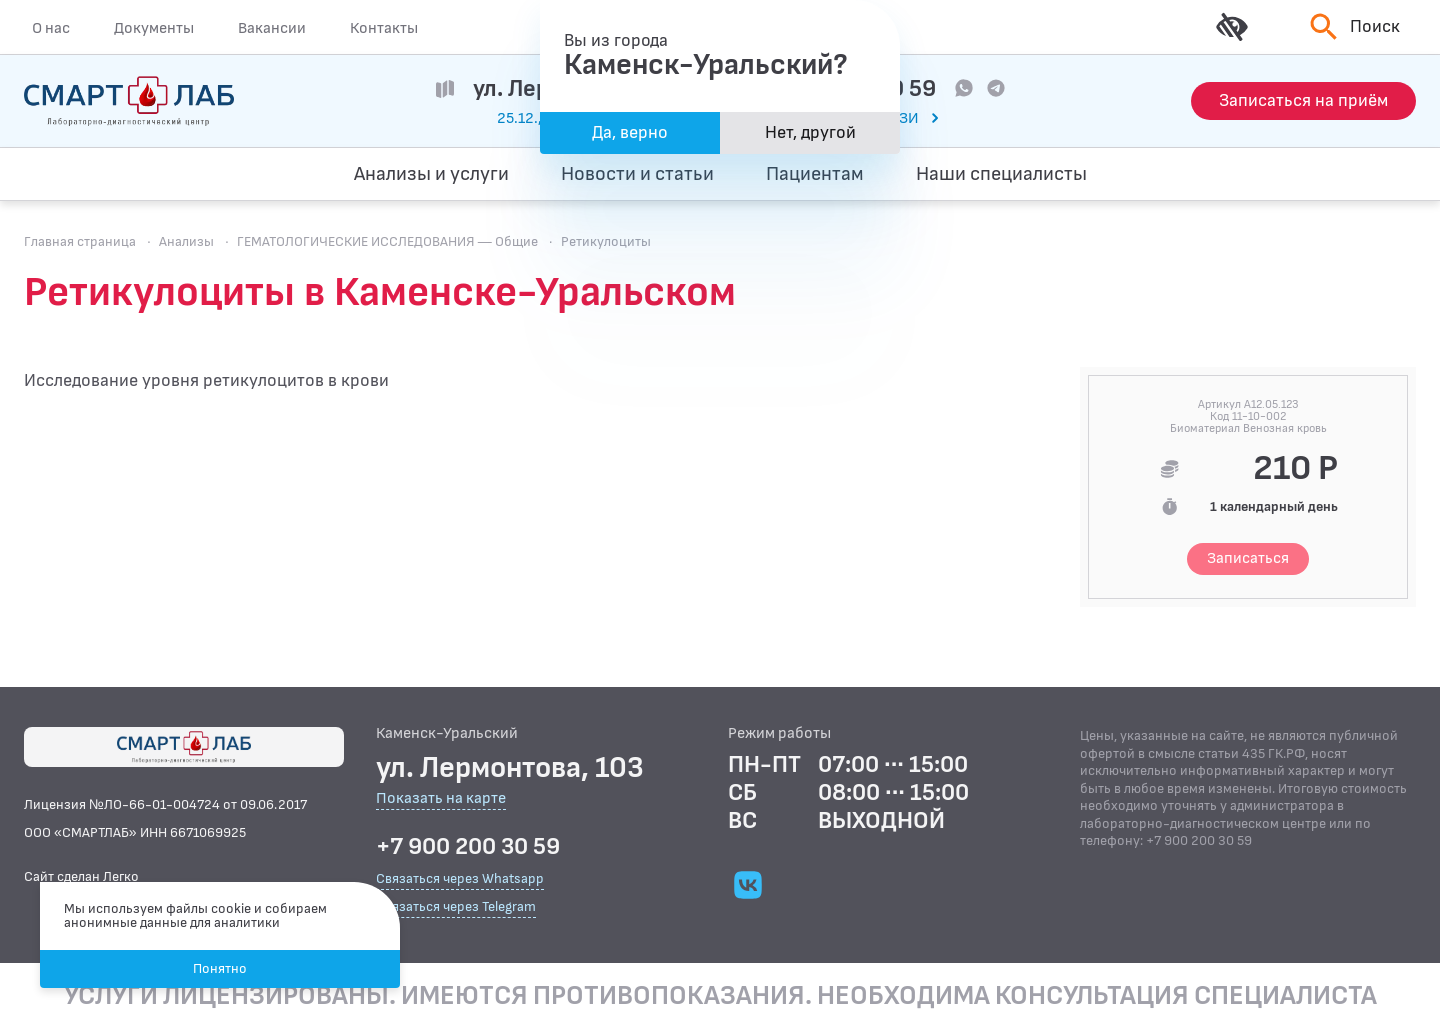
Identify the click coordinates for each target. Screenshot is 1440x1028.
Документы (154, 28)
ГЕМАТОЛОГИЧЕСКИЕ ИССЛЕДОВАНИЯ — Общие (387, 241)
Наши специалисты (1001, 174)
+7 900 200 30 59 (468, 847)
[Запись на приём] (1303, 101)
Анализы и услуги (431, 174)
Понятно (220, 968)
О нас (51, 28)
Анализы (186, 241)
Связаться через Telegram (456, 906)
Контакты (384, 28)
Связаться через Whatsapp (460, 878)
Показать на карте (441, 799)
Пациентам (815, 174)
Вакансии (272, 28)
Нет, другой (810, 132)
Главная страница (80, 241)
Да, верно (630, 132)
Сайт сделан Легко (81, 876)
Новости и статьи (637, 174)
